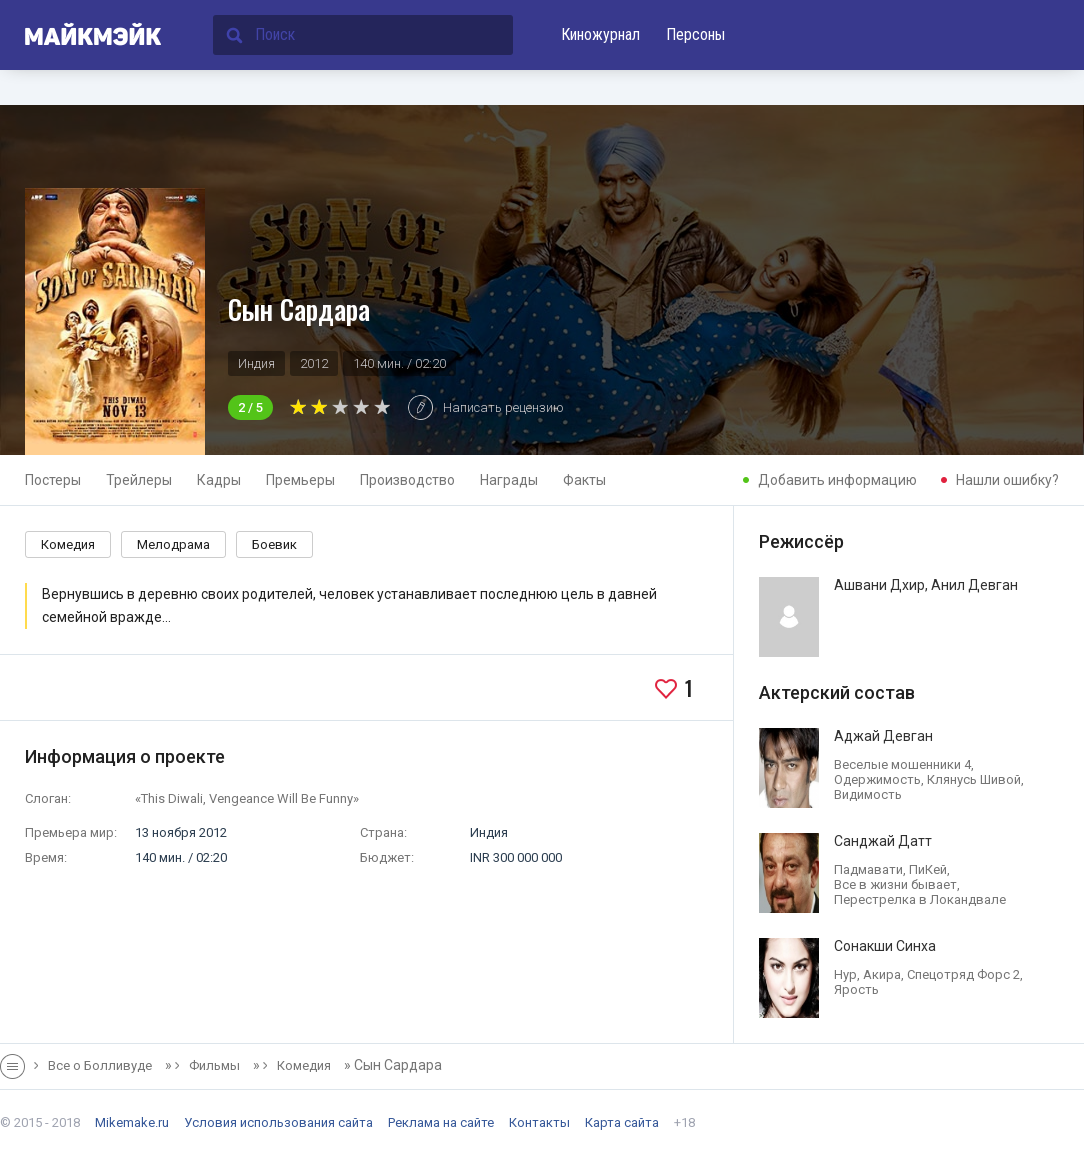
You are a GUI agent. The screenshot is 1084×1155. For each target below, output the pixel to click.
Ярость (856, 989)
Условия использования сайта (278, 1122)
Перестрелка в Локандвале (920, 899)
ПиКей (928, 869)
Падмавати (868, 869)
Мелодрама (173, 544)
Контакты (539, 1122)
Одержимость (877, 779)
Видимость (868, 794)
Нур (845, 974)
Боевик (274, 544)
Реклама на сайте (441, 1122)
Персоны (695, 34)
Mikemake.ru (132, 1122)
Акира (882, 974)
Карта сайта (622, 1122)
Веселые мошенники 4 (902, 764)
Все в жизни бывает (895, 884)
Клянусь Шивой (974, 779)
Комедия (68, 544)
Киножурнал (600, 34)
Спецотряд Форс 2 (963, 974)
